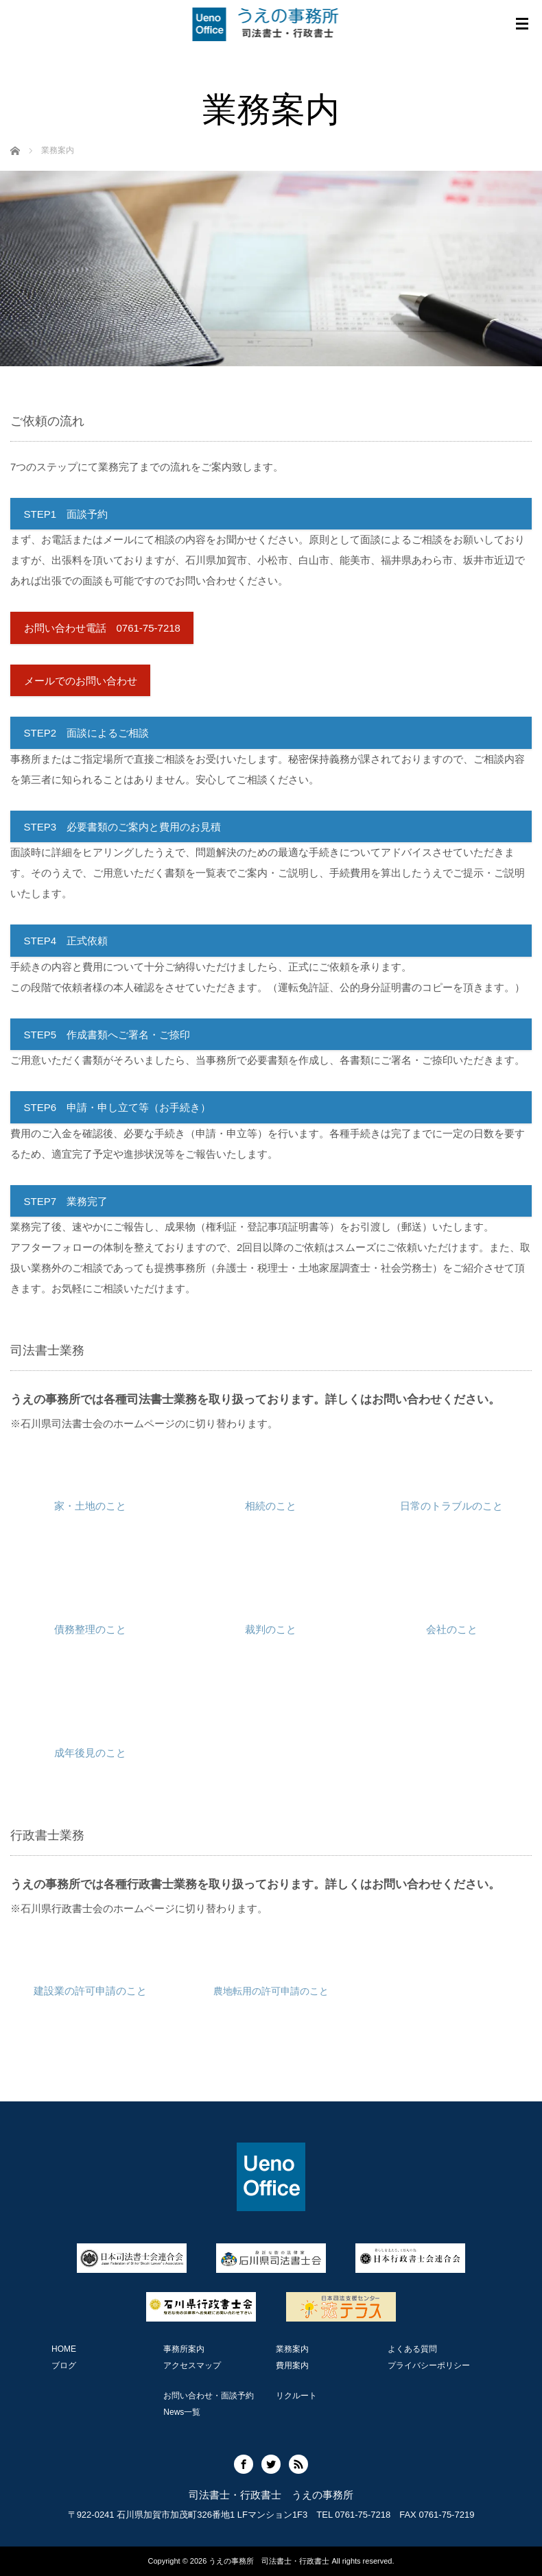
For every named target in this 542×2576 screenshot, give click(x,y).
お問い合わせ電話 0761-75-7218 (102, 628)
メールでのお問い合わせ (80, 681)
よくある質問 (412, 2349)
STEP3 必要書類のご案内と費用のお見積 (123, 827)
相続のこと (270, 1506)
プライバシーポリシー (429, 2365)
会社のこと (452, 1629)
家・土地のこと (90, 1506)
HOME (63, 2349)
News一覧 (181, 2412)
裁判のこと (270, 1629)
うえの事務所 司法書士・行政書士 (269, 2561)
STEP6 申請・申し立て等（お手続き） (117, 1107)
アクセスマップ (192, 2365)
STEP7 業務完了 (66, 1201)
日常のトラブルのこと (451, 1506)
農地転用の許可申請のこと (271, 1990)
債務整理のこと (90, 1629)
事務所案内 (183, 2349)
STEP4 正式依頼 (66, 940)
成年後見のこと (90, 1752)
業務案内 (292, 2349)
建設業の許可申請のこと (90, 1990)
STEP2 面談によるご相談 (87, 733)
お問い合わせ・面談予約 (208, 2395)
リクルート (296, 2395)
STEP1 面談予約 (66, 514)
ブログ (63, 2365)
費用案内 (292, 2365)
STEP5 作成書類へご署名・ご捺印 (107, 1034)
